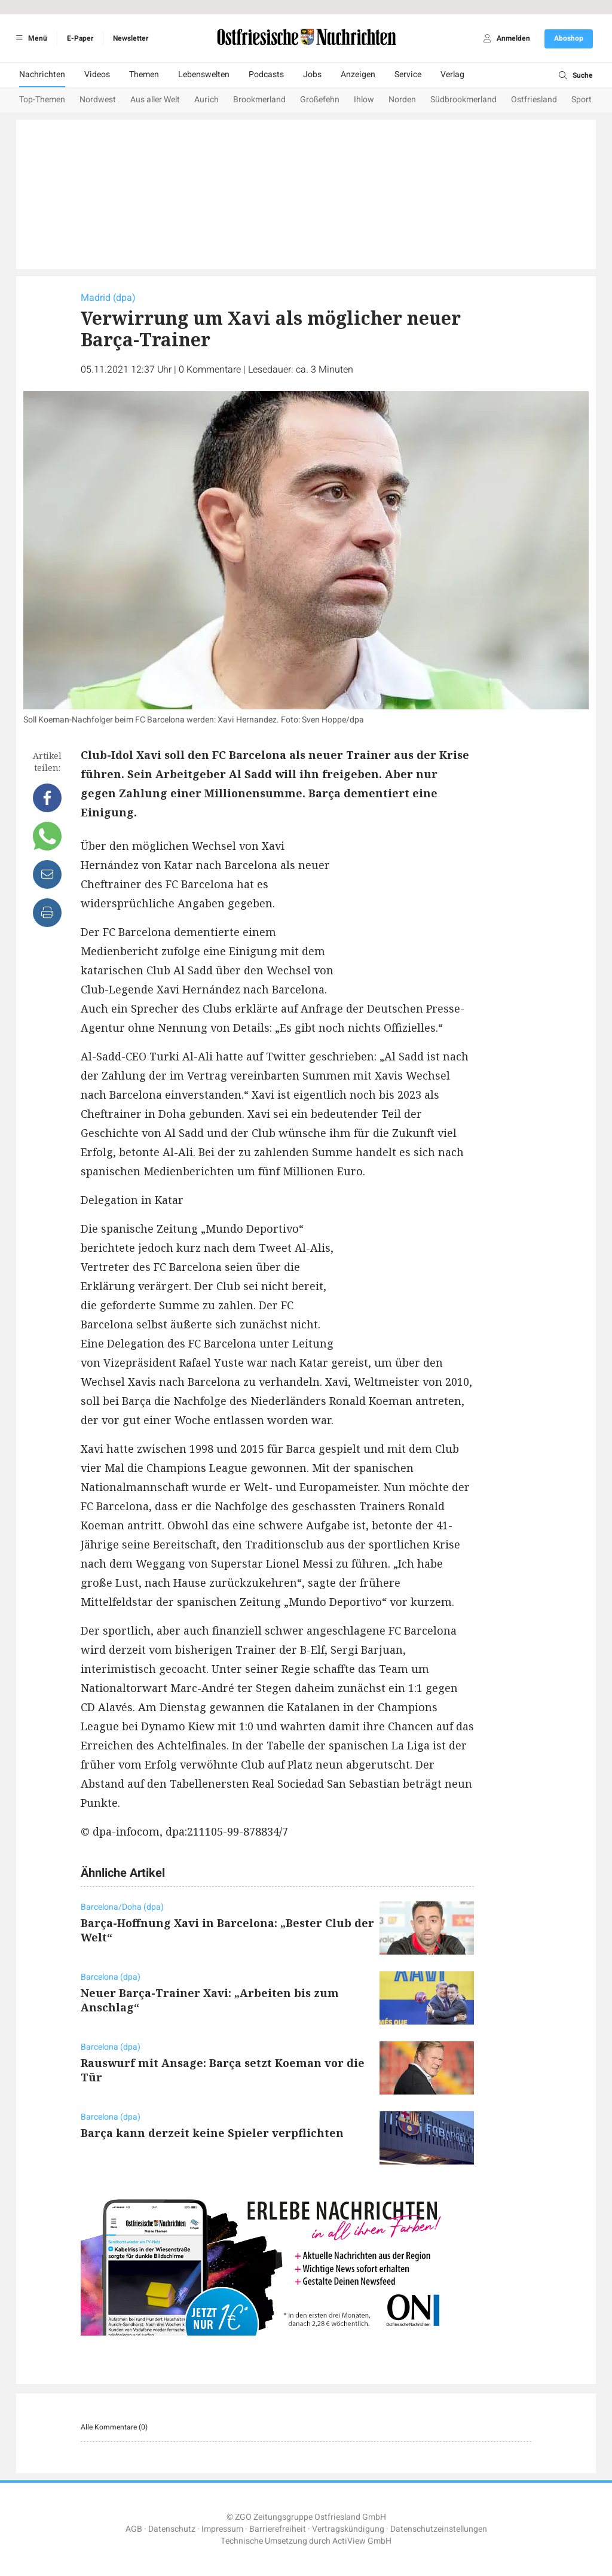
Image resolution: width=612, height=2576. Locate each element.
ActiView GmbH (361, 2541)
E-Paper (80, 38)
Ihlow (364, 99)
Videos (97, 74)
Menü (29, 38)
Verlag (452, 74)
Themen (144, 74)
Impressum (222, 2529)
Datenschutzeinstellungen (438, 2529)
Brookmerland (259, 99)
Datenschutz (171, 2529)
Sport (581, 99)
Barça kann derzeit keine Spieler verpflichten (212, 2133)
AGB (134, 2529)
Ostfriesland (534, 99)
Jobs (312, 74)
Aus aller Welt (155, 99)
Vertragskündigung (348, 2529)
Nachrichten (42, 74)
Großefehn (319, 99)
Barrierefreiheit (277, 2529)
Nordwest (97, 99)
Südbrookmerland (463, 99)
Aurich (206, 99)
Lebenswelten (204, 74)
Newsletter (130, 38)
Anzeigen (358, 74)
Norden (402, 99)
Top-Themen (42, 99)
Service (407, 74)
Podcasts (266, 74)
